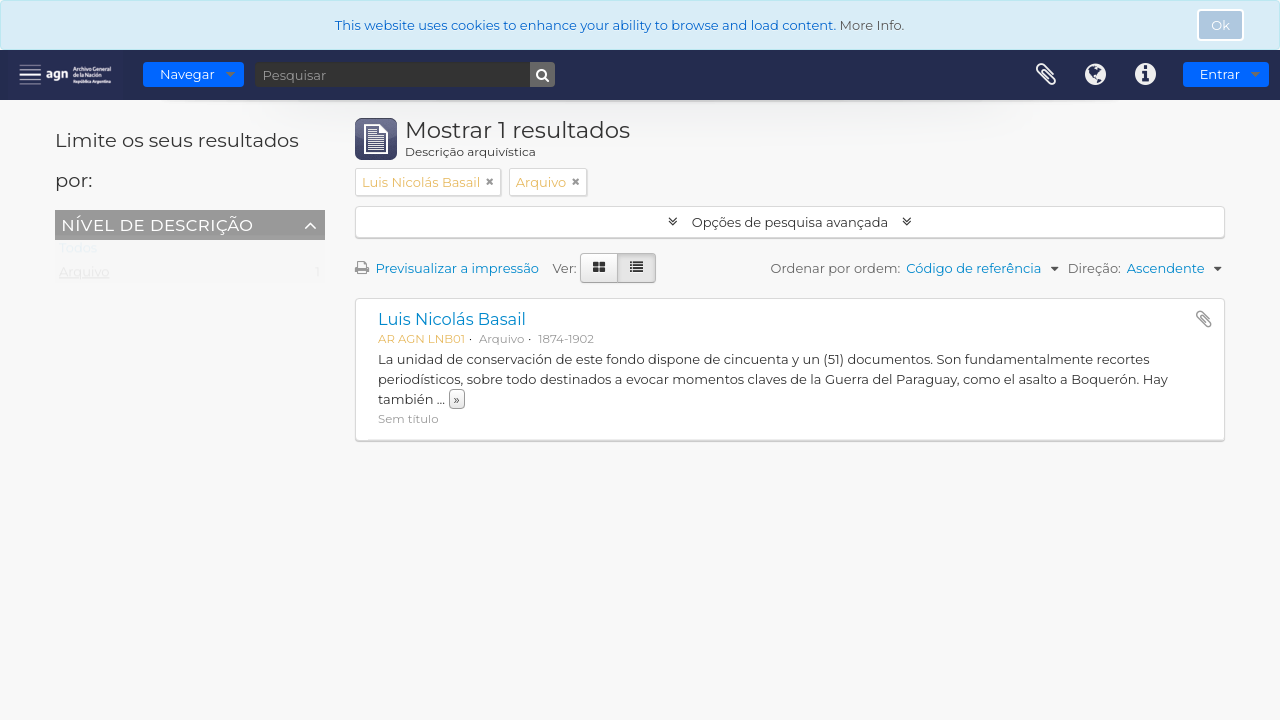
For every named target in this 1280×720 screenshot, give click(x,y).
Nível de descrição (157, 224)
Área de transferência (1046, 75)
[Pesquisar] (405, 74)
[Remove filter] (490, 182)
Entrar (1220, 74)
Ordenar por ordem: (836, 268)
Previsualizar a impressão (447, 268)
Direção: (1094, 268)
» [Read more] (457, 399)
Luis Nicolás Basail (452, 319)
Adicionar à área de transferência (1204, 319)
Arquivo (84, 276)
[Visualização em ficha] (599, 268)
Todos (78, 252)
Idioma (1096, 75)
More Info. (872, 25)
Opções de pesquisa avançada (789, 222)
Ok (1220, 25)
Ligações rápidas (1146, 75)
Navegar (187, 74)
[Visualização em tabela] (636, 268)
